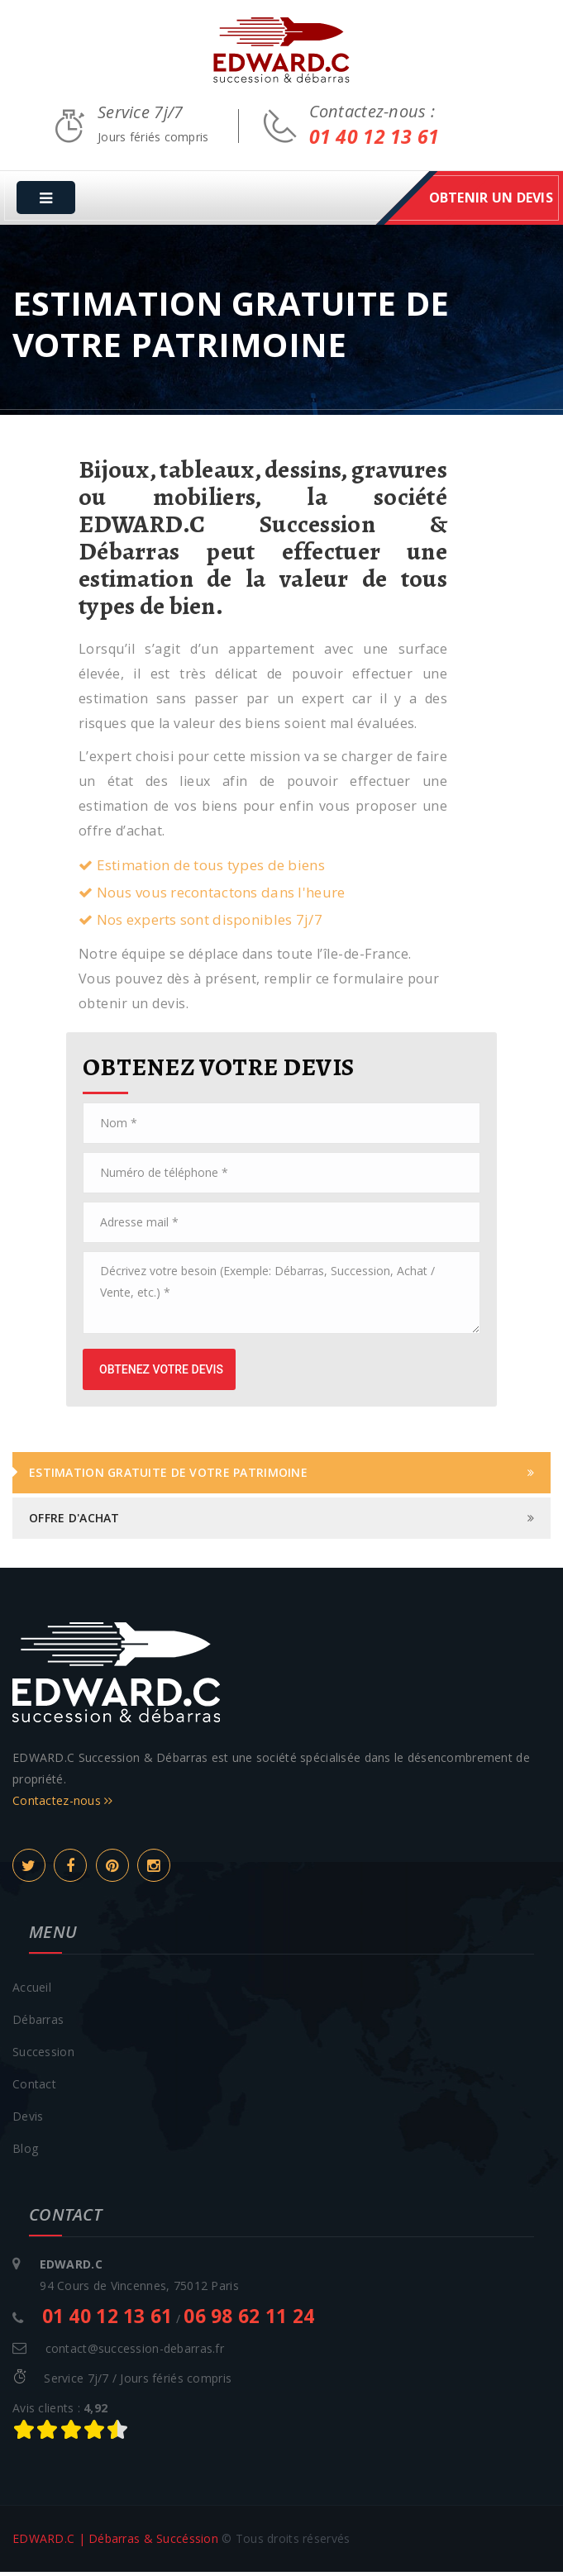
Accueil (31, 1991)
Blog (25, 2152)
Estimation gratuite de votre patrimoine (168, 1476)
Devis (27, 2120)
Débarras (38, 2023)
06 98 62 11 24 (249, 2320)
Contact (34, 2088)
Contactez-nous (62, 1804)
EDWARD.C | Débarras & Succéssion (115, 2542)
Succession (43, 2056)
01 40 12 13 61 (374, 144)
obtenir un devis (491, 202)
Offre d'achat (74, 1522)
